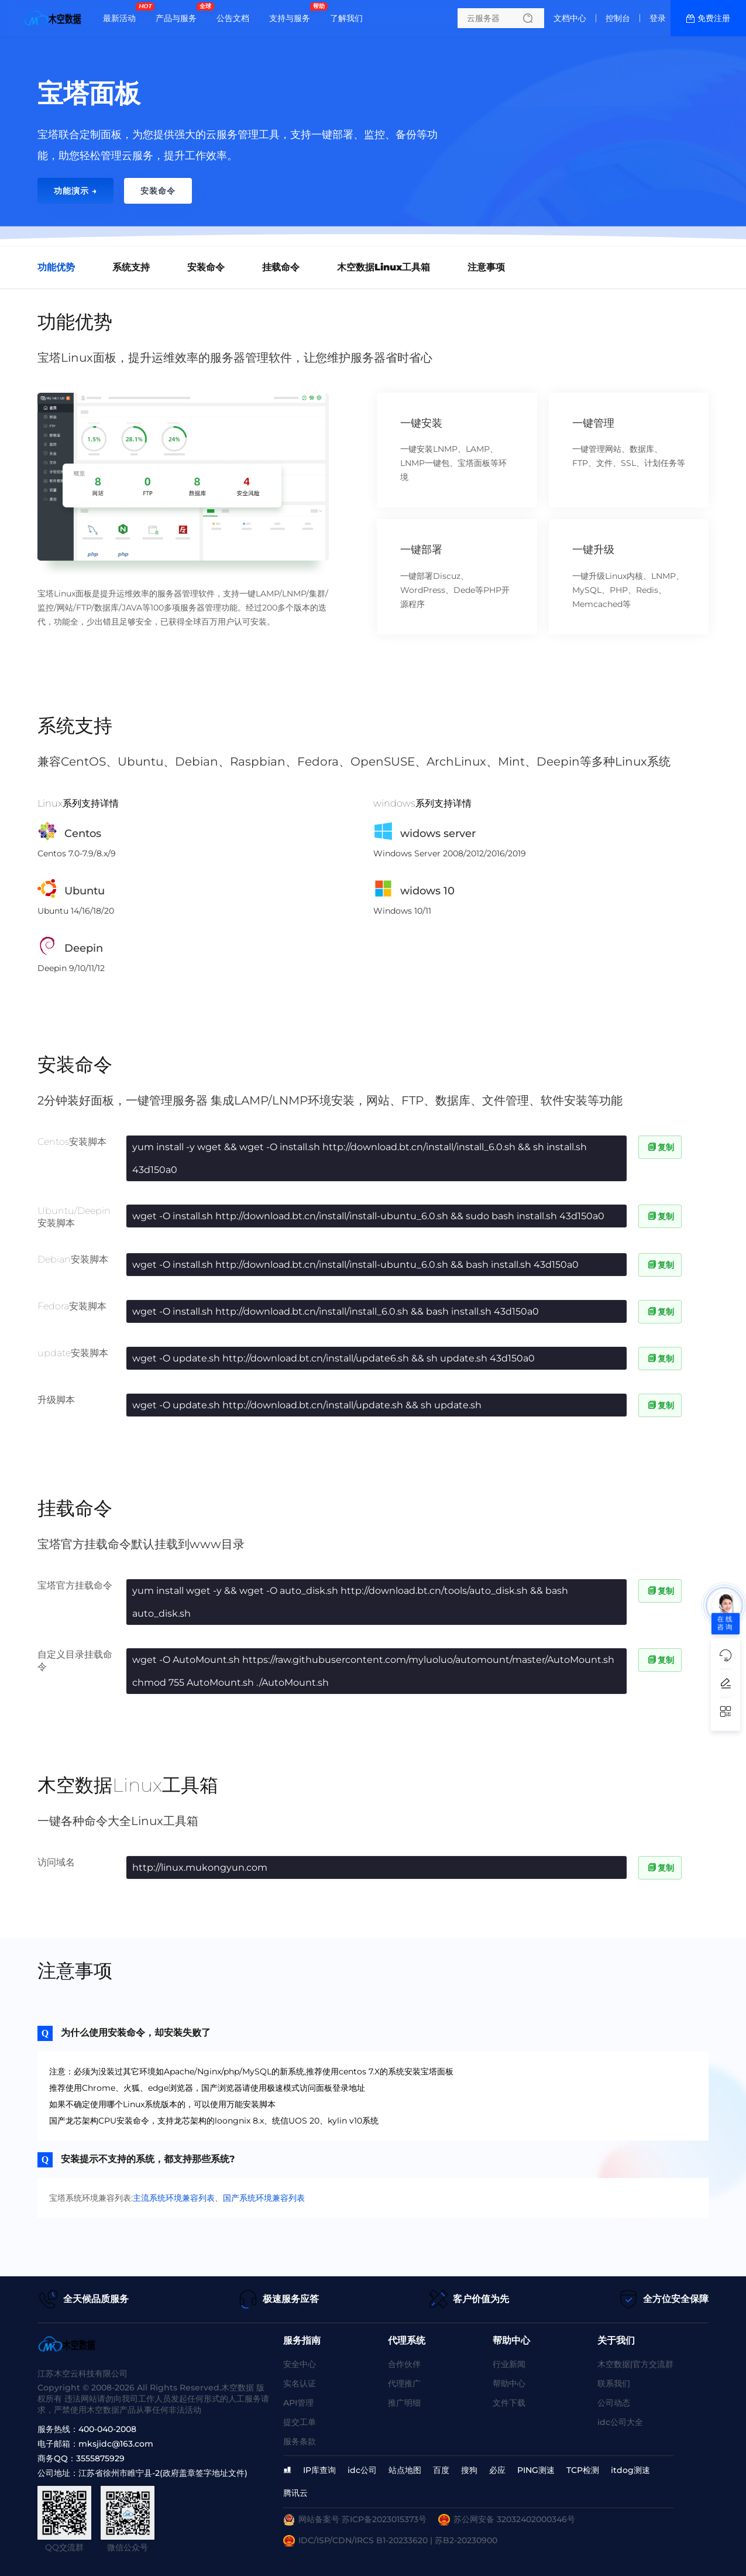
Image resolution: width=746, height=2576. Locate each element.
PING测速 (536, 2470)
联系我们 (613, 2383)
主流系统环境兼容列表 (174, 2198)
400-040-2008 (107, 2429)
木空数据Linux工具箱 (383, 267)
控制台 (618, 18)
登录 (657, 18)
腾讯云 (295, 2493)
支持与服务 (292, 13)
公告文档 (232, 18)
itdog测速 (630, 2470)
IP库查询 (319, 2470)
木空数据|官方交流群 (635, 2364)
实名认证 (299, 2383)
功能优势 (56, 267)
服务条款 (299, 2441)
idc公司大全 (620, 2422)
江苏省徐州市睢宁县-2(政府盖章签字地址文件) (162, 2473)
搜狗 (469, 2470)
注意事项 (486, 267)
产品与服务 (179, 13)
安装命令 (206, 267)
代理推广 (404, 2383)
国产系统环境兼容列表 (264, 2198)
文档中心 (570, 18)
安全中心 (299, 2364)
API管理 (298, 2402)
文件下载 (509, 2402)
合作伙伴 (404, 2364)
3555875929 (100, 2458)
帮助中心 (509, 2383)
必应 (497, 2470)
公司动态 (613, 2402)
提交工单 (299, 2422)
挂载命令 (281, 267)
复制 (660, 1147)
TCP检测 (582, 2470)
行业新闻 (509, 2364)
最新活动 (122, 13)
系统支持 (131, 267)
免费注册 (713, 18)
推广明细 (404, 2402)
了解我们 (346, 18)
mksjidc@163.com (115, 2443)
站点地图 (405, 2470)
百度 (441, 2470)
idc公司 (362, 2470)
